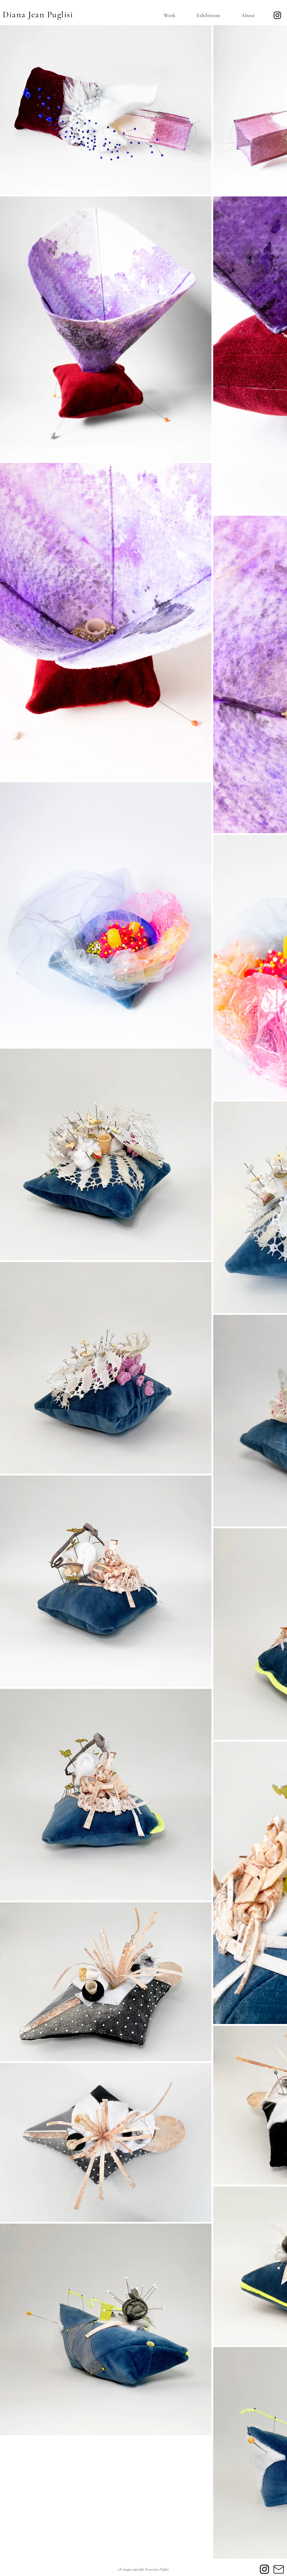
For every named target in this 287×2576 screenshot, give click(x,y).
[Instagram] (277, 15)
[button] (163, 15)
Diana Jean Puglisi (38, 14)
